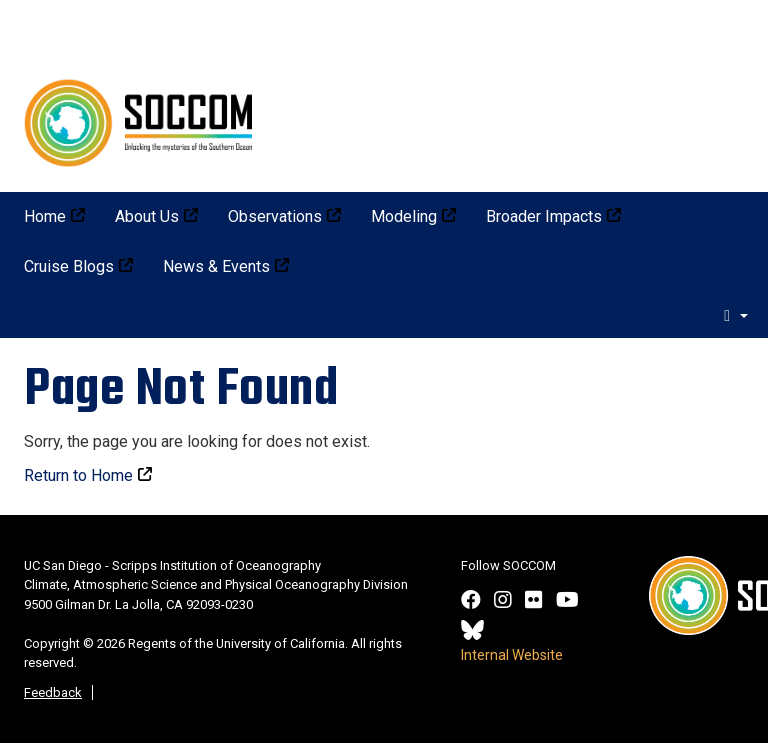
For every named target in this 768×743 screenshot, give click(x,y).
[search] (736, 315)
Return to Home (78, 475)
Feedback (53, 692)
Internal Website (512, 655)
